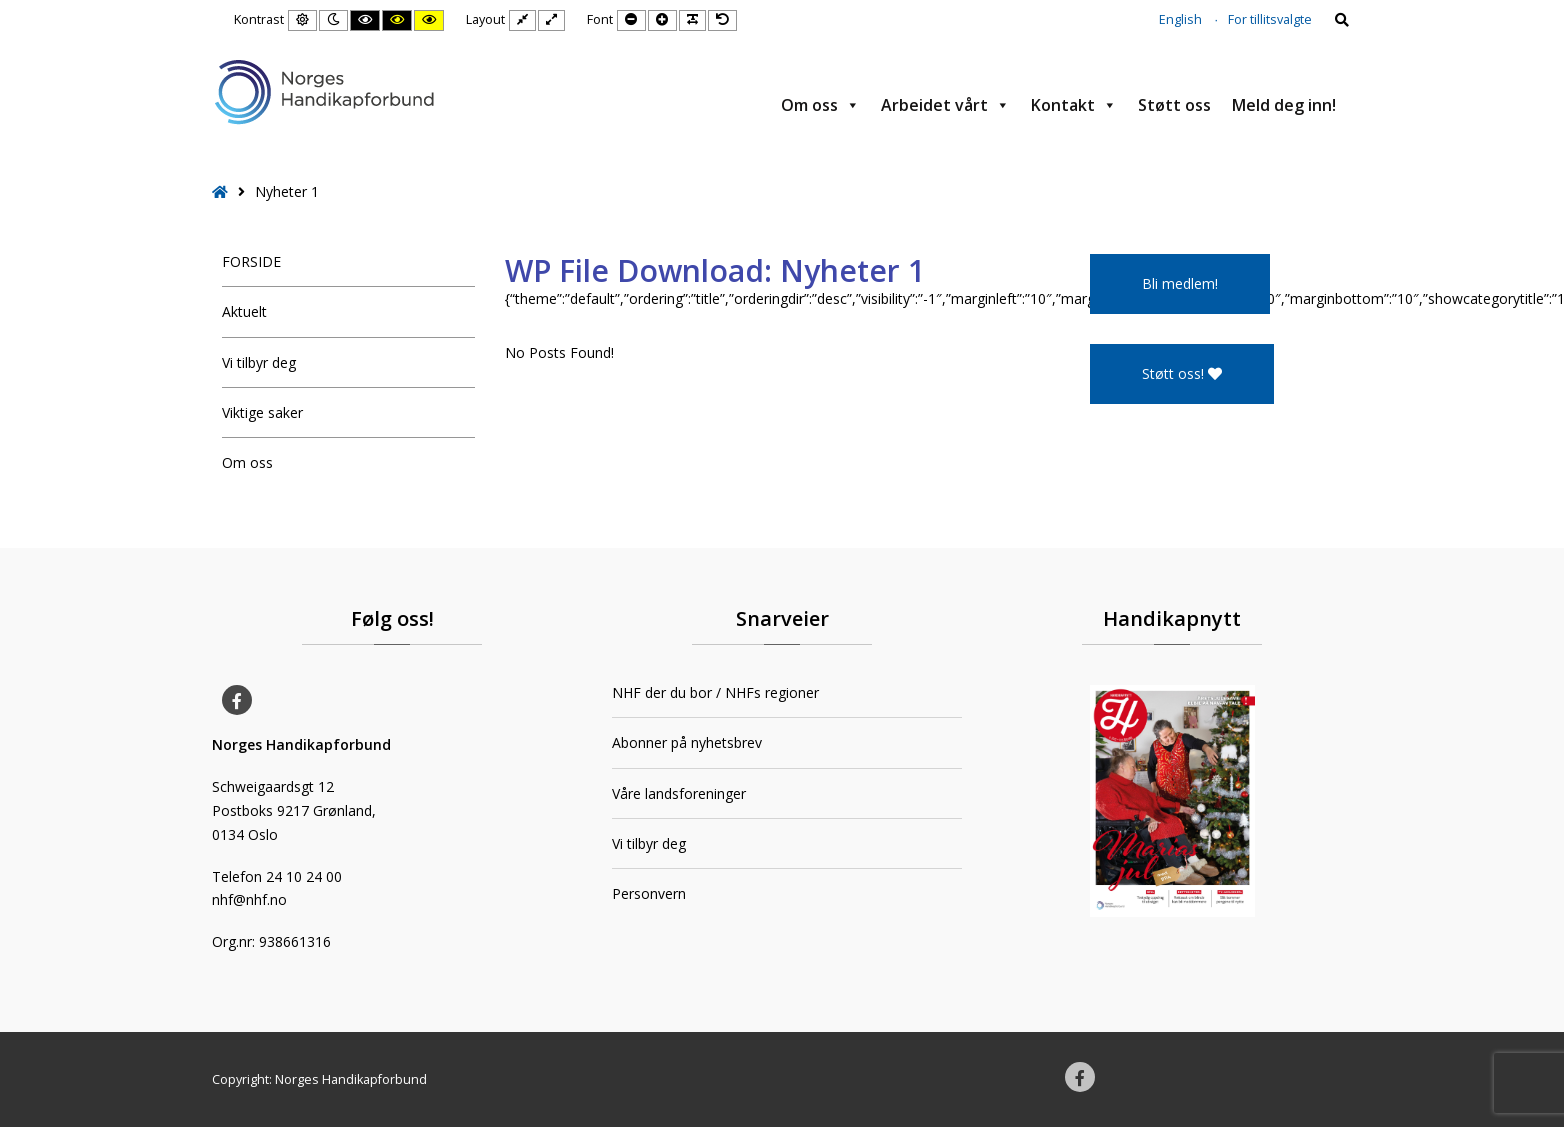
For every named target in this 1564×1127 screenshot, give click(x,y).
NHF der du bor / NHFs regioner (715, 692)
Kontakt (1074, 105)
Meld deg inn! (1284, 105)
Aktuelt (244, 311)
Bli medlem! (1180, 283)
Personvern (649, 893)
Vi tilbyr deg (259, 362)
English (1180, 19)
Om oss (820, 105)
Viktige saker (262, 412)
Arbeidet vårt (945, 105)
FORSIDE (251, 261)
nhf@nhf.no (249, 899)
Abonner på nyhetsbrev (687, 742)
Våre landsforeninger (679, 793)
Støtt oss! (1182, 373)
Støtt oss (1174, 105)
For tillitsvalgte (1270, 19)
